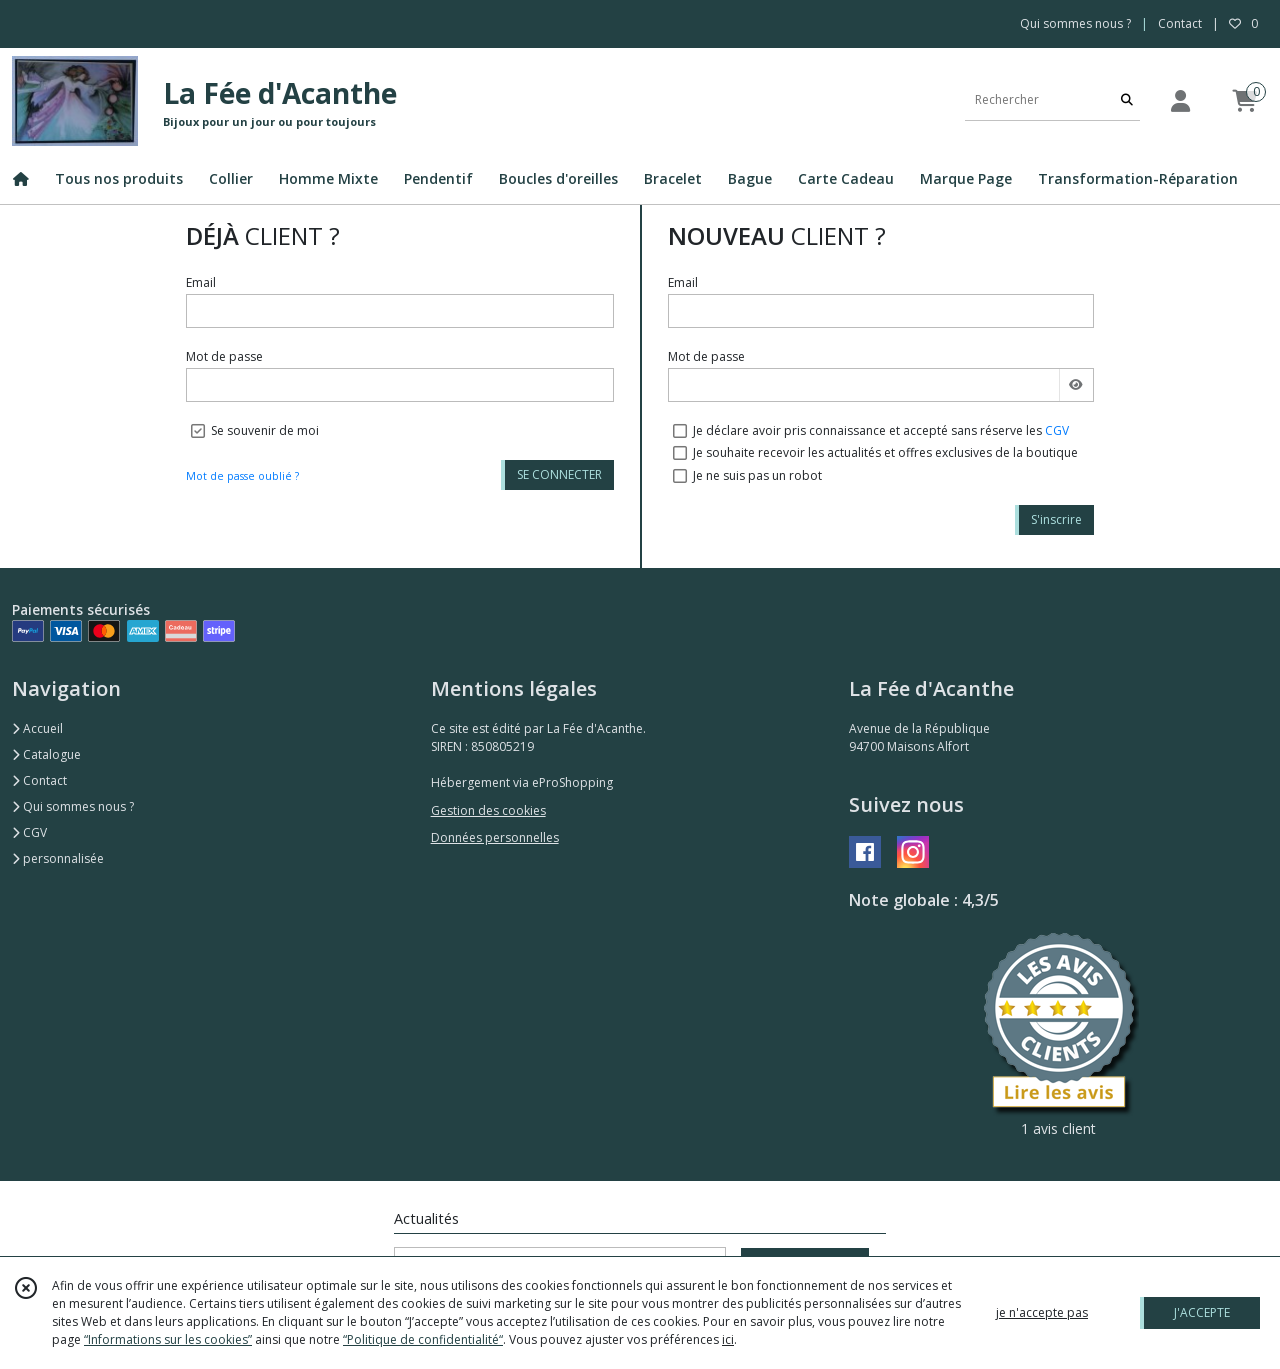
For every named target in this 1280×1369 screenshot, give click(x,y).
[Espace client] (1180, 100)
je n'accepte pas (1042, 1312)
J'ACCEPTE (1202, 1312)
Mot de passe (224, 356)
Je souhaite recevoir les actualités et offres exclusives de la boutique (885, 452)
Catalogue (46, 754)
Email (201, 282)
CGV (1057, 430)
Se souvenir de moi (265, 430)
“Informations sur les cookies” (168, 1339)
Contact (1180, 23)
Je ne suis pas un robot (757, 475)
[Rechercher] (1127, 100)
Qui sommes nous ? (73, 806)
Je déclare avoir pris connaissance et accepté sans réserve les (881, 430)
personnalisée (58, 858)
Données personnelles (495, 837)
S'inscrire (1056, 519)
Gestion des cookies (488, 810)
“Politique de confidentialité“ (423, 1339)
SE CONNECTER (559, 474)
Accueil (37, 728)
